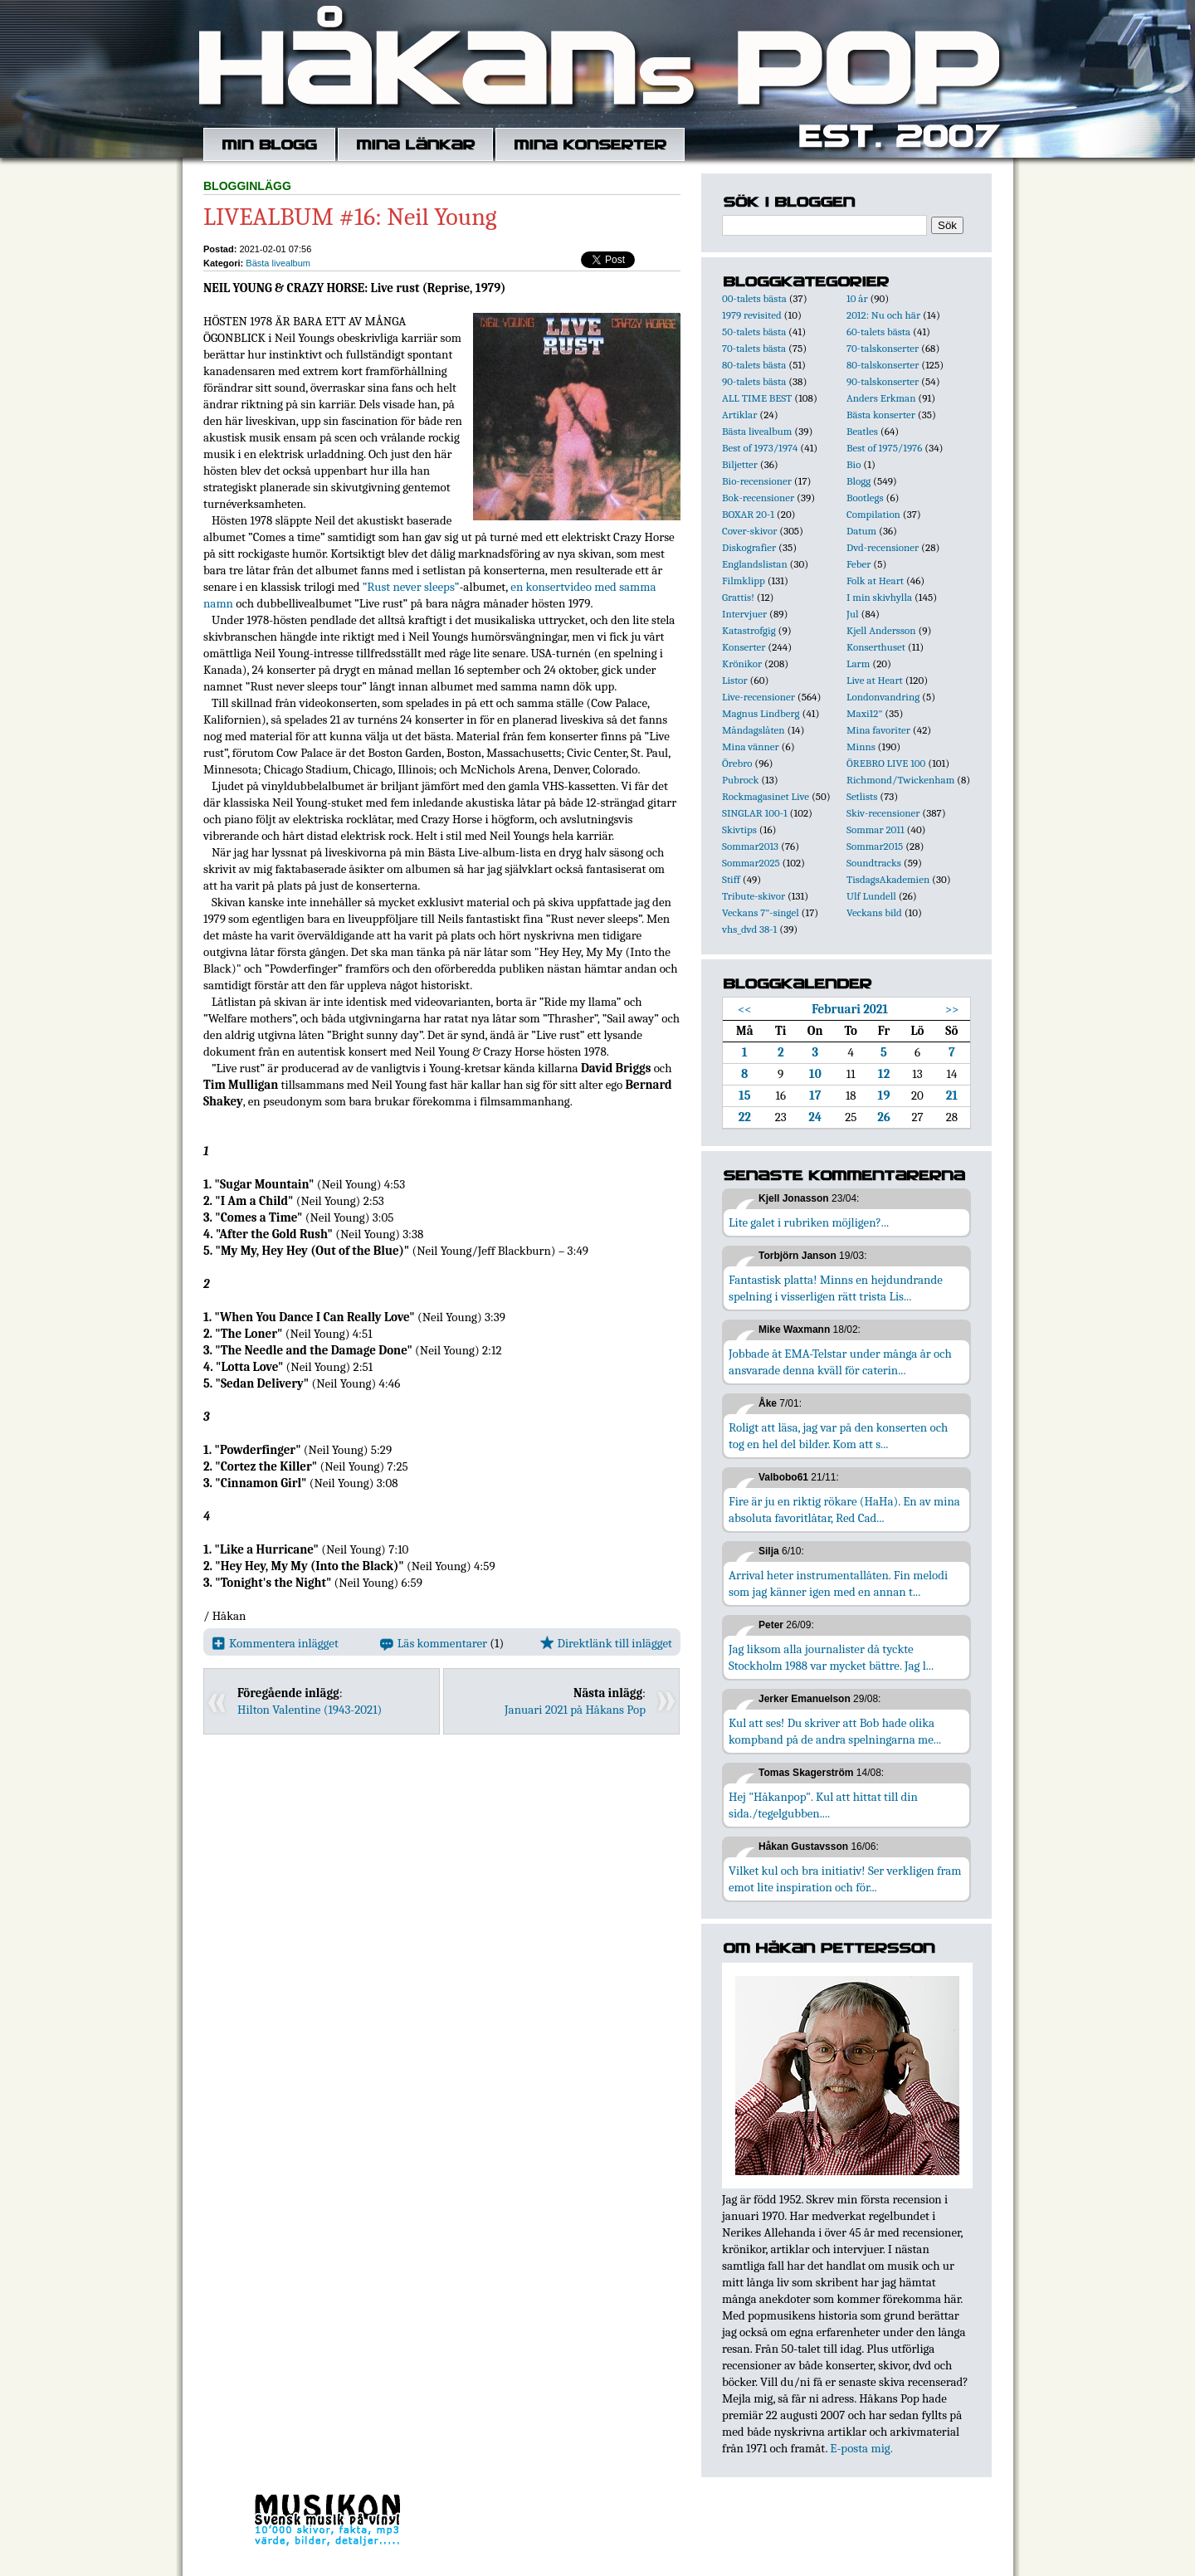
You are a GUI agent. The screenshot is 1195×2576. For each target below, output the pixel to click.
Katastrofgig (749, 630)
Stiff (731, 879)
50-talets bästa (754, 331)
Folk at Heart (875, 580)
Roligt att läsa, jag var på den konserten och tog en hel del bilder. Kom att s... (838, 1435)
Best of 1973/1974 (759, 448)
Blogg (858, 481)
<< (745, 1009)
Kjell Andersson (881, 630)
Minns (861, 746)
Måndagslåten (753, 730)
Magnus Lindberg (761, 713)
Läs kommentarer (433, 1643)
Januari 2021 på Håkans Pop (575, 1709)
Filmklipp (743, 580)
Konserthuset (875, 647)
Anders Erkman (880, 398)
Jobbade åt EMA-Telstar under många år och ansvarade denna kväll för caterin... (840, 1362)
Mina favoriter (878, 730)
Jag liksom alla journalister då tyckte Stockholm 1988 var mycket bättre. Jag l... (831, 1657)
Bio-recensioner (757, 481)
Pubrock (740, 779)
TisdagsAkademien (887, 879)
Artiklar (739, 414)
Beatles (862, 431)
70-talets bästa (754, 348)
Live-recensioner (758, 696)
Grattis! (738, 597)
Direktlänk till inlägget (606, 1643)
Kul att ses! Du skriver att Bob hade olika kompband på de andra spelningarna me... (835, 1731)
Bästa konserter (880, 414)
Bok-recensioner (758, 497)
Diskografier (749, 547)
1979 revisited (752, 315)
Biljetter (740, 464)
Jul (852, 613)
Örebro (737, 763)
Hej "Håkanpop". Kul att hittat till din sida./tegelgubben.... (823, 1805)
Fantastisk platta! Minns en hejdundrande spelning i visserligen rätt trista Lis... (836, 1288)
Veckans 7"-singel (760, 912)
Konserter (743, 647)
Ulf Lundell (871, 896)
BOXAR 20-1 (748, 514)
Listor (735, 680)
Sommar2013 (750, 846)
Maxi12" (864, 713)
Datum (861, 530)
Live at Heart (874, 680)
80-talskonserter (882, 365)
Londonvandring (882, 696)
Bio (853, 464)
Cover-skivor (749, 530)
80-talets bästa (754, 365)
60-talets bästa (878, 331)
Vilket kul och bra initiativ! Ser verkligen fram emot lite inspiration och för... (845, 1879)
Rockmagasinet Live (765, 796)
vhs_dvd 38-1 (749, 929)
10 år (857, 298)
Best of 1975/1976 (884, 448)
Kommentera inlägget (275, 1643)
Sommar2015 (874, 846)
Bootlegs (865, 497)
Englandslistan (755, 564)
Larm (858, 663)
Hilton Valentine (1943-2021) (309, 1709)
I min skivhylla (879, 597)
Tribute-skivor (753, 896)
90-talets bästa (754, 381)
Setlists (861, 796)
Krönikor (742, 663)
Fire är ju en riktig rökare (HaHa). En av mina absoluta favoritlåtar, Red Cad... (844, 1509)
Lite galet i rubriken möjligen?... (809, 1222)
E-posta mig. (861, 2448)
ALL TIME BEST (757, 398)
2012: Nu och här (883, 315)
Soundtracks (873, 862)
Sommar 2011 (875, 829)
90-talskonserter (882, 381)
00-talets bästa (754, 298)
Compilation (873, 514)
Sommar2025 (751, 862)
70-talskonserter (882, 348)
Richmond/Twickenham (900, 779)
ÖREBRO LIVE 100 (885, 763)
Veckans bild (874, 912)
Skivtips (739, 829)
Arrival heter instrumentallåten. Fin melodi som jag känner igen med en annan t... (838, 1583)
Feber (858, 564)
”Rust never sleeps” (411, 586)
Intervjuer (744, 613)
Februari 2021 (850, 1009)
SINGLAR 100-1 (755, 813)
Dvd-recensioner (882, 547)
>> (952, 1009)
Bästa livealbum (278, 263)
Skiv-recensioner (882, 813)
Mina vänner (750, 746)
